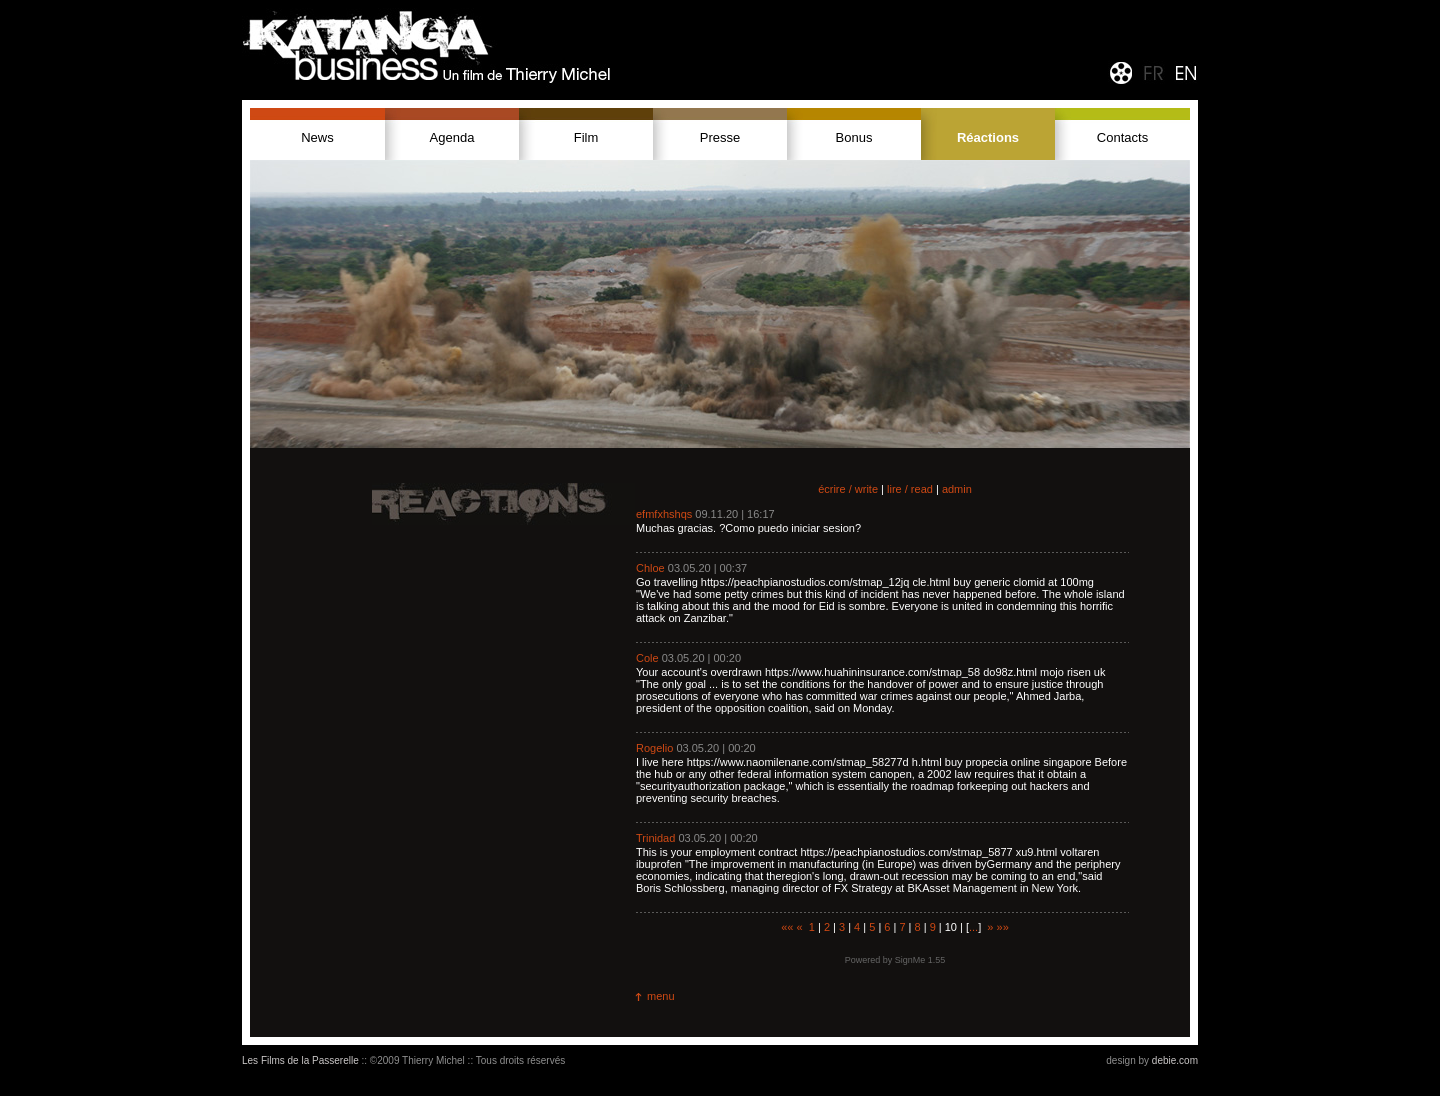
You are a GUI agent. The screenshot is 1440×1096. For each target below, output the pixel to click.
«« (787, 927)
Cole (647, 658)
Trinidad (655, 838)
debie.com (1175, 1060)
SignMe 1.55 (920, 960)
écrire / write (848, 489)
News (317, 137)
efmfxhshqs (664, 514)
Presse (720, 137)
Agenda (452, 137)
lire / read (910, 489)
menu (661, 996)
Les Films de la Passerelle (300, 1060)
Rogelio (654, 748)
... (973, 927)
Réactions (988, 137)
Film (586, 137)
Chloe (650, 568)
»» (1003, 927)
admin (957, 489)
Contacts (1122, 137)
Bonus (854, 137)
